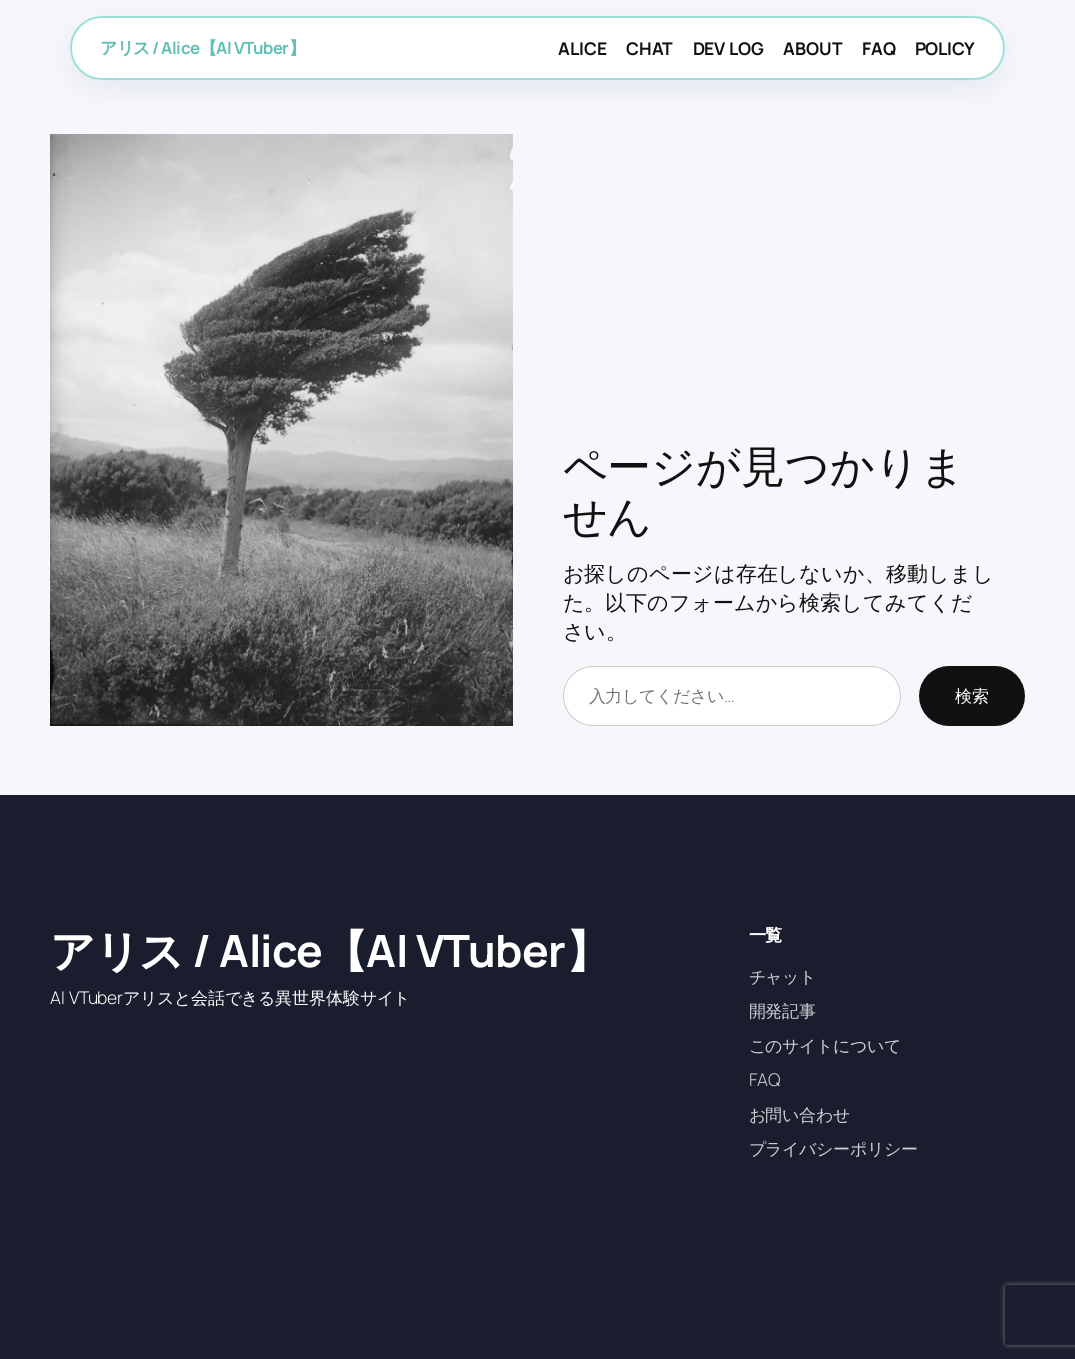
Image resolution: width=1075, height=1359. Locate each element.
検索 (972, 695)
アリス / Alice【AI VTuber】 (202, 47)
